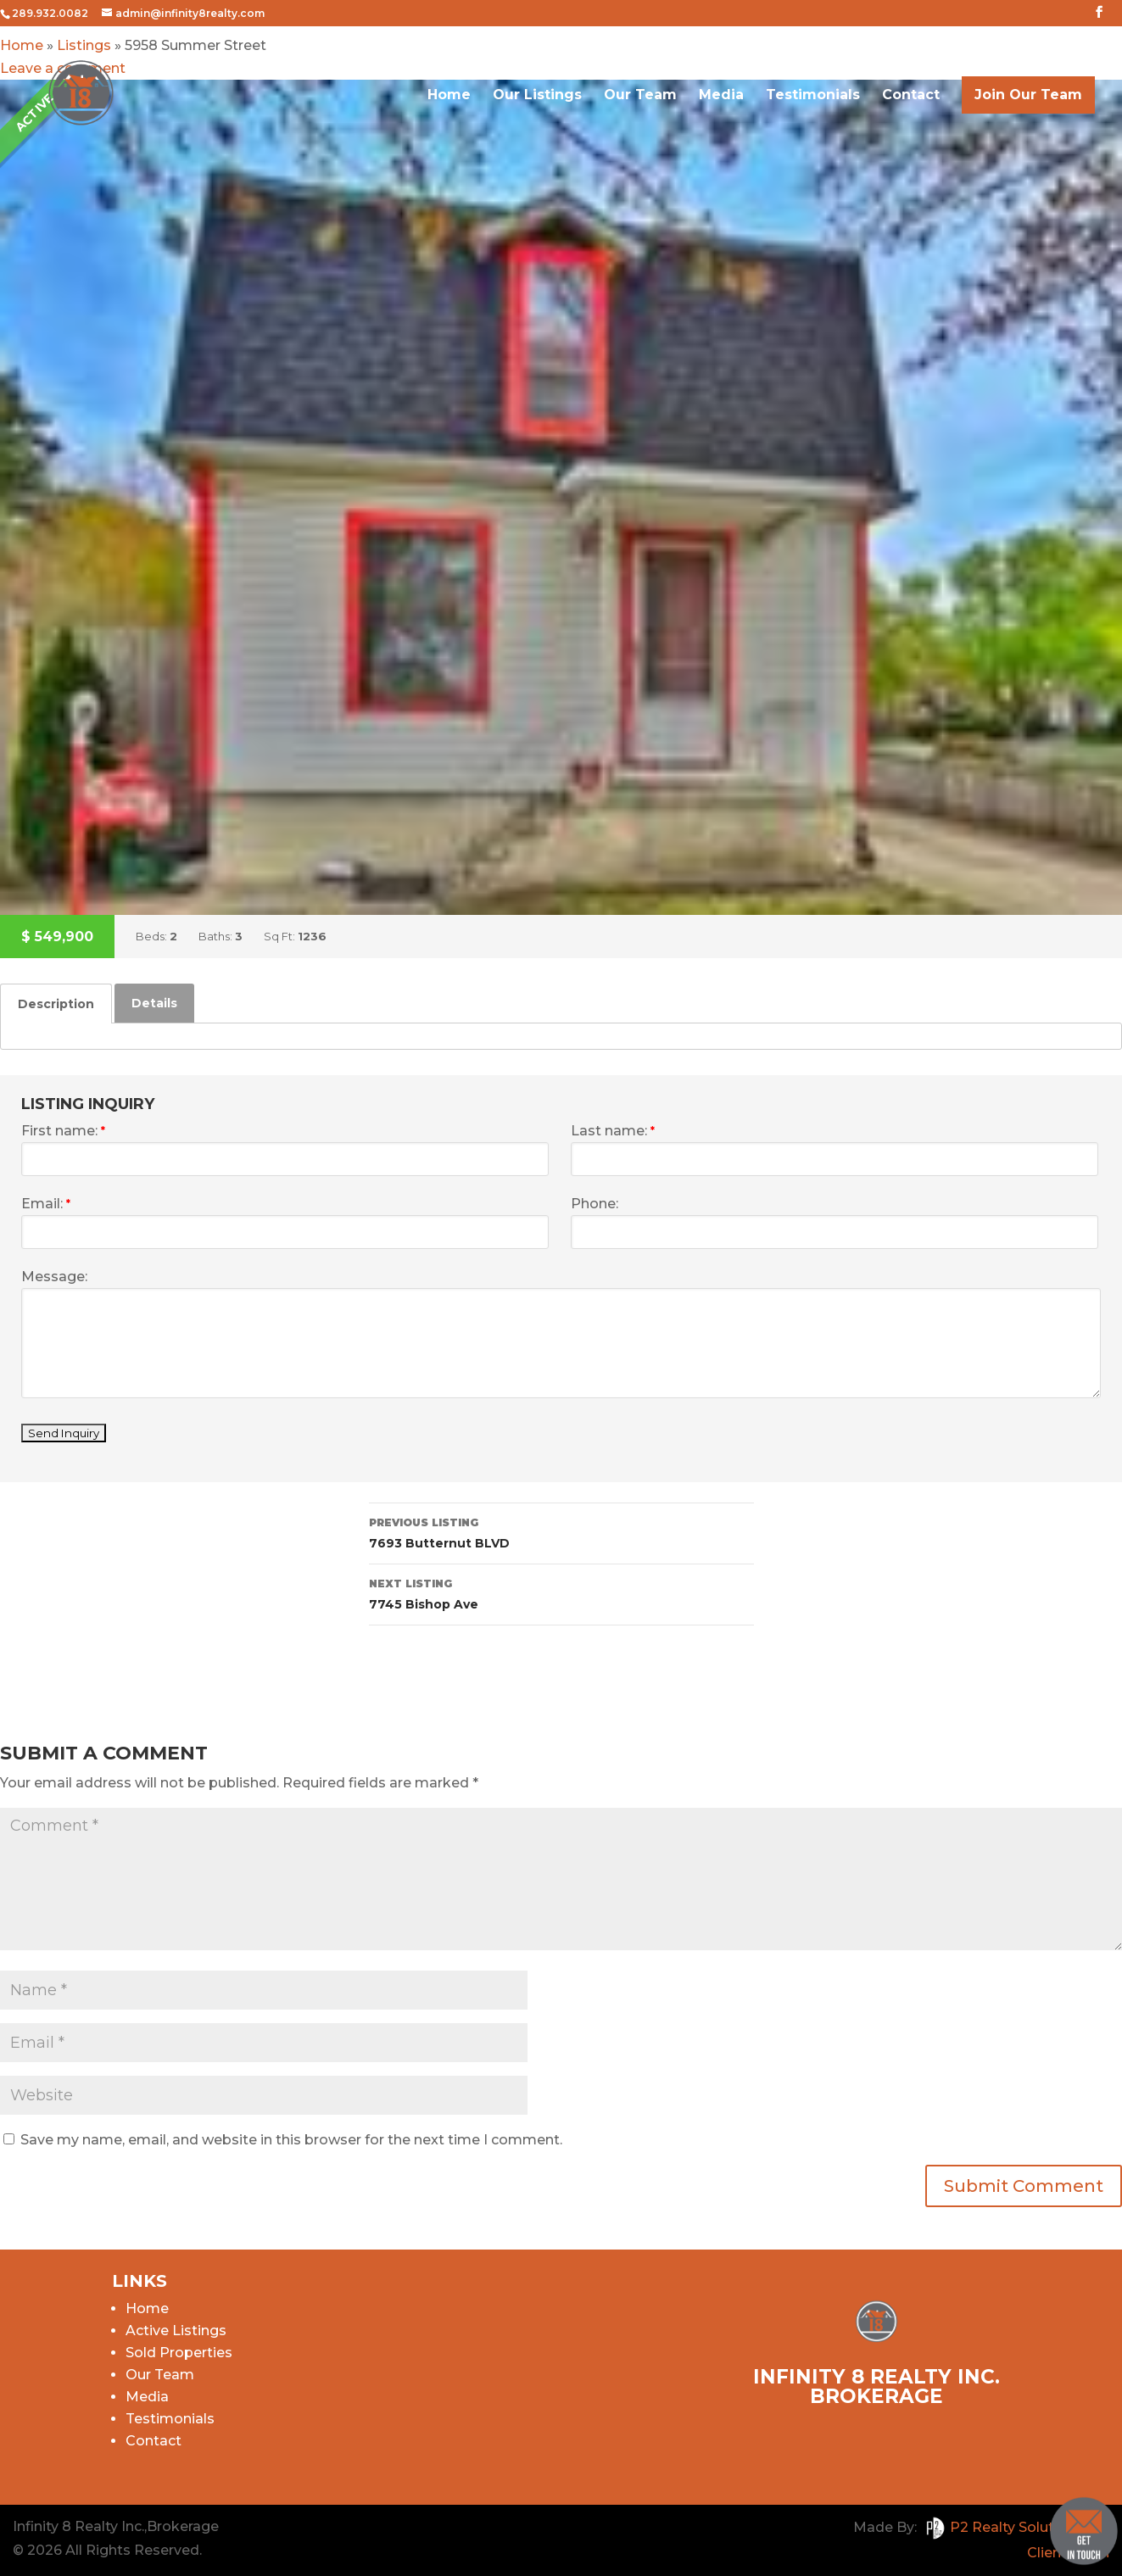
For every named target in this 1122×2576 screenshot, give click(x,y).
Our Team (640, 102)
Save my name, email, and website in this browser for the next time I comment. (291, 2140)
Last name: (613, 1131)
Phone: (594, 1204)
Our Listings (537, 102)
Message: (54, 1276)
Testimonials (813, 102)
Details (154, 1003)
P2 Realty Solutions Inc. (1014, 2527)
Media (721, 102)
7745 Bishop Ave (561, 1593)
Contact (911, 102)
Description (56, 1004)
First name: (63, 1131)
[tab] (56, 1003)
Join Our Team (1028, 100)
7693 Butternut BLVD (561, 1532)
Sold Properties (179, 2353)
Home (449, 102)
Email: (45, 1204)
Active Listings (176, 2330)
